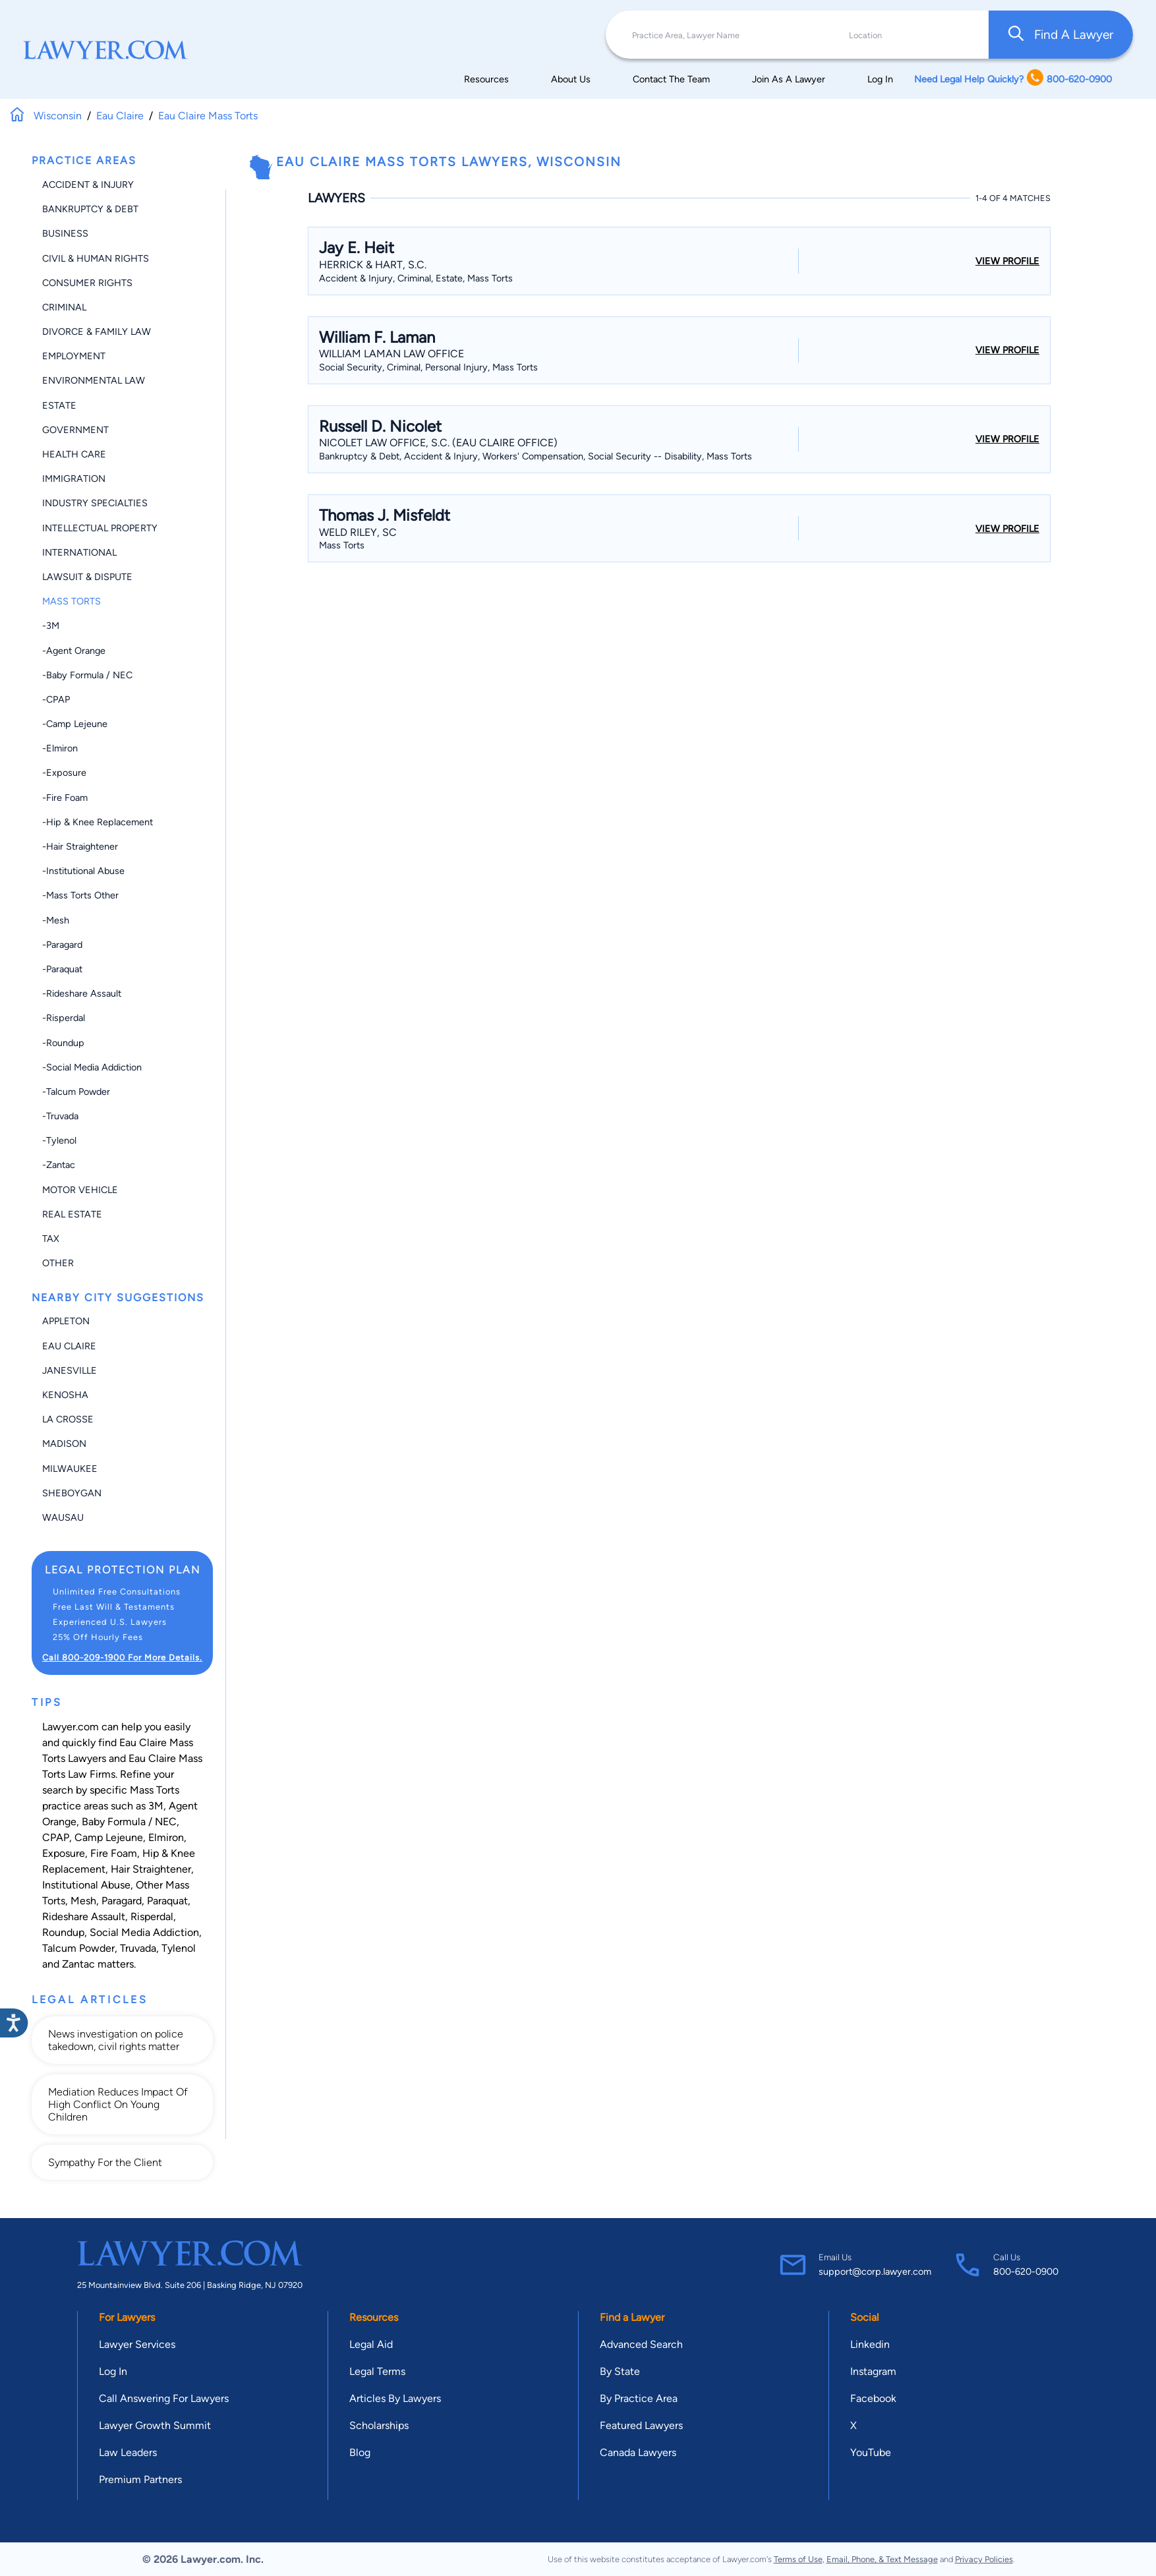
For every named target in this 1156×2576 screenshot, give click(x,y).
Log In (880, 79)
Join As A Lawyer (788, 79)
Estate (59, 405)
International (79, 552)
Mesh (83, 1900)
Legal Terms (377, 2371)
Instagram (873, 2371)
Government (75, 430)
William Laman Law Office (391, 353)
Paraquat (167, 1900)
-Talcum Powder (76, 1092)
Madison (64, 1443)
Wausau (63, 1517)
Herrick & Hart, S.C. (372, 264)
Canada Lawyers (638, 2452)
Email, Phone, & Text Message (882, 2559)
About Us (571, 79)
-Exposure (64, 772)
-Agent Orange (73, 651)
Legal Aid (371, 2344)
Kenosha (65, 1395)
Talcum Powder (78, 1948)
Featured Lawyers (641, 2425)
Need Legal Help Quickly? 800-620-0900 (1013, 78)
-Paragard (62, 945)
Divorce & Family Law (96, 331)
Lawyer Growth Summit (155, 2425)
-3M (50, 625)
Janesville (69, 1370)
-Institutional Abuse (83, 871)
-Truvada (60, 1116)
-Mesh (55, 920)
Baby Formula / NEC (129, 1821)
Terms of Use (798, 2559)
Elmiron (166, 1837)
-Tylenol (59, 1140)
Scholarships (379, 2425)
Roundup (63, 1932)
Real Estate (72, 1214)
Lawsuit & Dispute (87, 577)
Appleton (66, 1321)
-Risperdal (63, 1018)
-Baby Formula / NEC (87, 675)
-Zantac (58, 1165)
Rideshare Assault (83, 1916)
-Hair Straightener (80, 846)
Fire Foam (113, 1853)
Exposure (63, 1853)
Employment (73, 356)
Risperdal (151, 1916)
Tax (50, 1238)
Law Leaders (128, 2452)
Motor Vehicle (80, 1190)
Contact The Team (671, 79)
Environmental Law (93, 380)
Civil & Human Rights (95, 258)
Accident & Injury (88, 184)
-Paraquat (62, 969)
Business (65, 233)
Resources (486, 79)
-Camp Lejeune (74, 724)
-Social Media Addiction (92, 1067)
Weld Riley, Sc (358, 532)
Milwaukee (70, 1469)
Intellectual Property (100, 528)
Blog (359, 2452)
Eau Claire (69, 1346)
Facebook (873, 2398)
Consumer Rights (87, 283)
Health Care (74, 454)
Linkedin (870, 2344)
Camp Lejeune (108, 1837)
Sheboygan (71, 1493)
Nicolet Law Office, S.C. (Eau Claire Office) (438, 442)
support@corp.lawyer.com (875, 2271)
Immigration (73, 478)
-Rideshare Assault (81, 993)
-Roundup (63, 1043)
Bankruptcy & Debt (90, 209)
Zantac (78, 1964)
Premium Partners (140, 2479)
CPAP (55, 1837)
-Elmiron (60, 748)
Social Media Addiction (144, 1932)
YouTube (870, 2452)
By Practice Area (639, 2398)
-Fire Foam (65, 798)
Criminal (64, 307)
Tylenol (178, 1948)
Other (58, 1263)
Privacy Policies (984, 2559)
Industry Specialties (95, 503)
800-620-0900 (1025, 2271)
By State (620, 2371)
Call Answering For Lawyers (164, 2398)
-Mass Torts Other (80, 895)
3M (155, 1806)
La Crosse (68, 1419)
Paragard (121, 1900)
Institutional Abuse (86, 1885)
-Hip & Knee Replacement (97, 822)
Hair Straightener (151, 1869)
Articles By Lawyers (395, 2398)
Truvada (138, 1948)
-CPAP (56, 699)
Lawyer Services (137, 2344)
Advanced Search (641, 2344)
